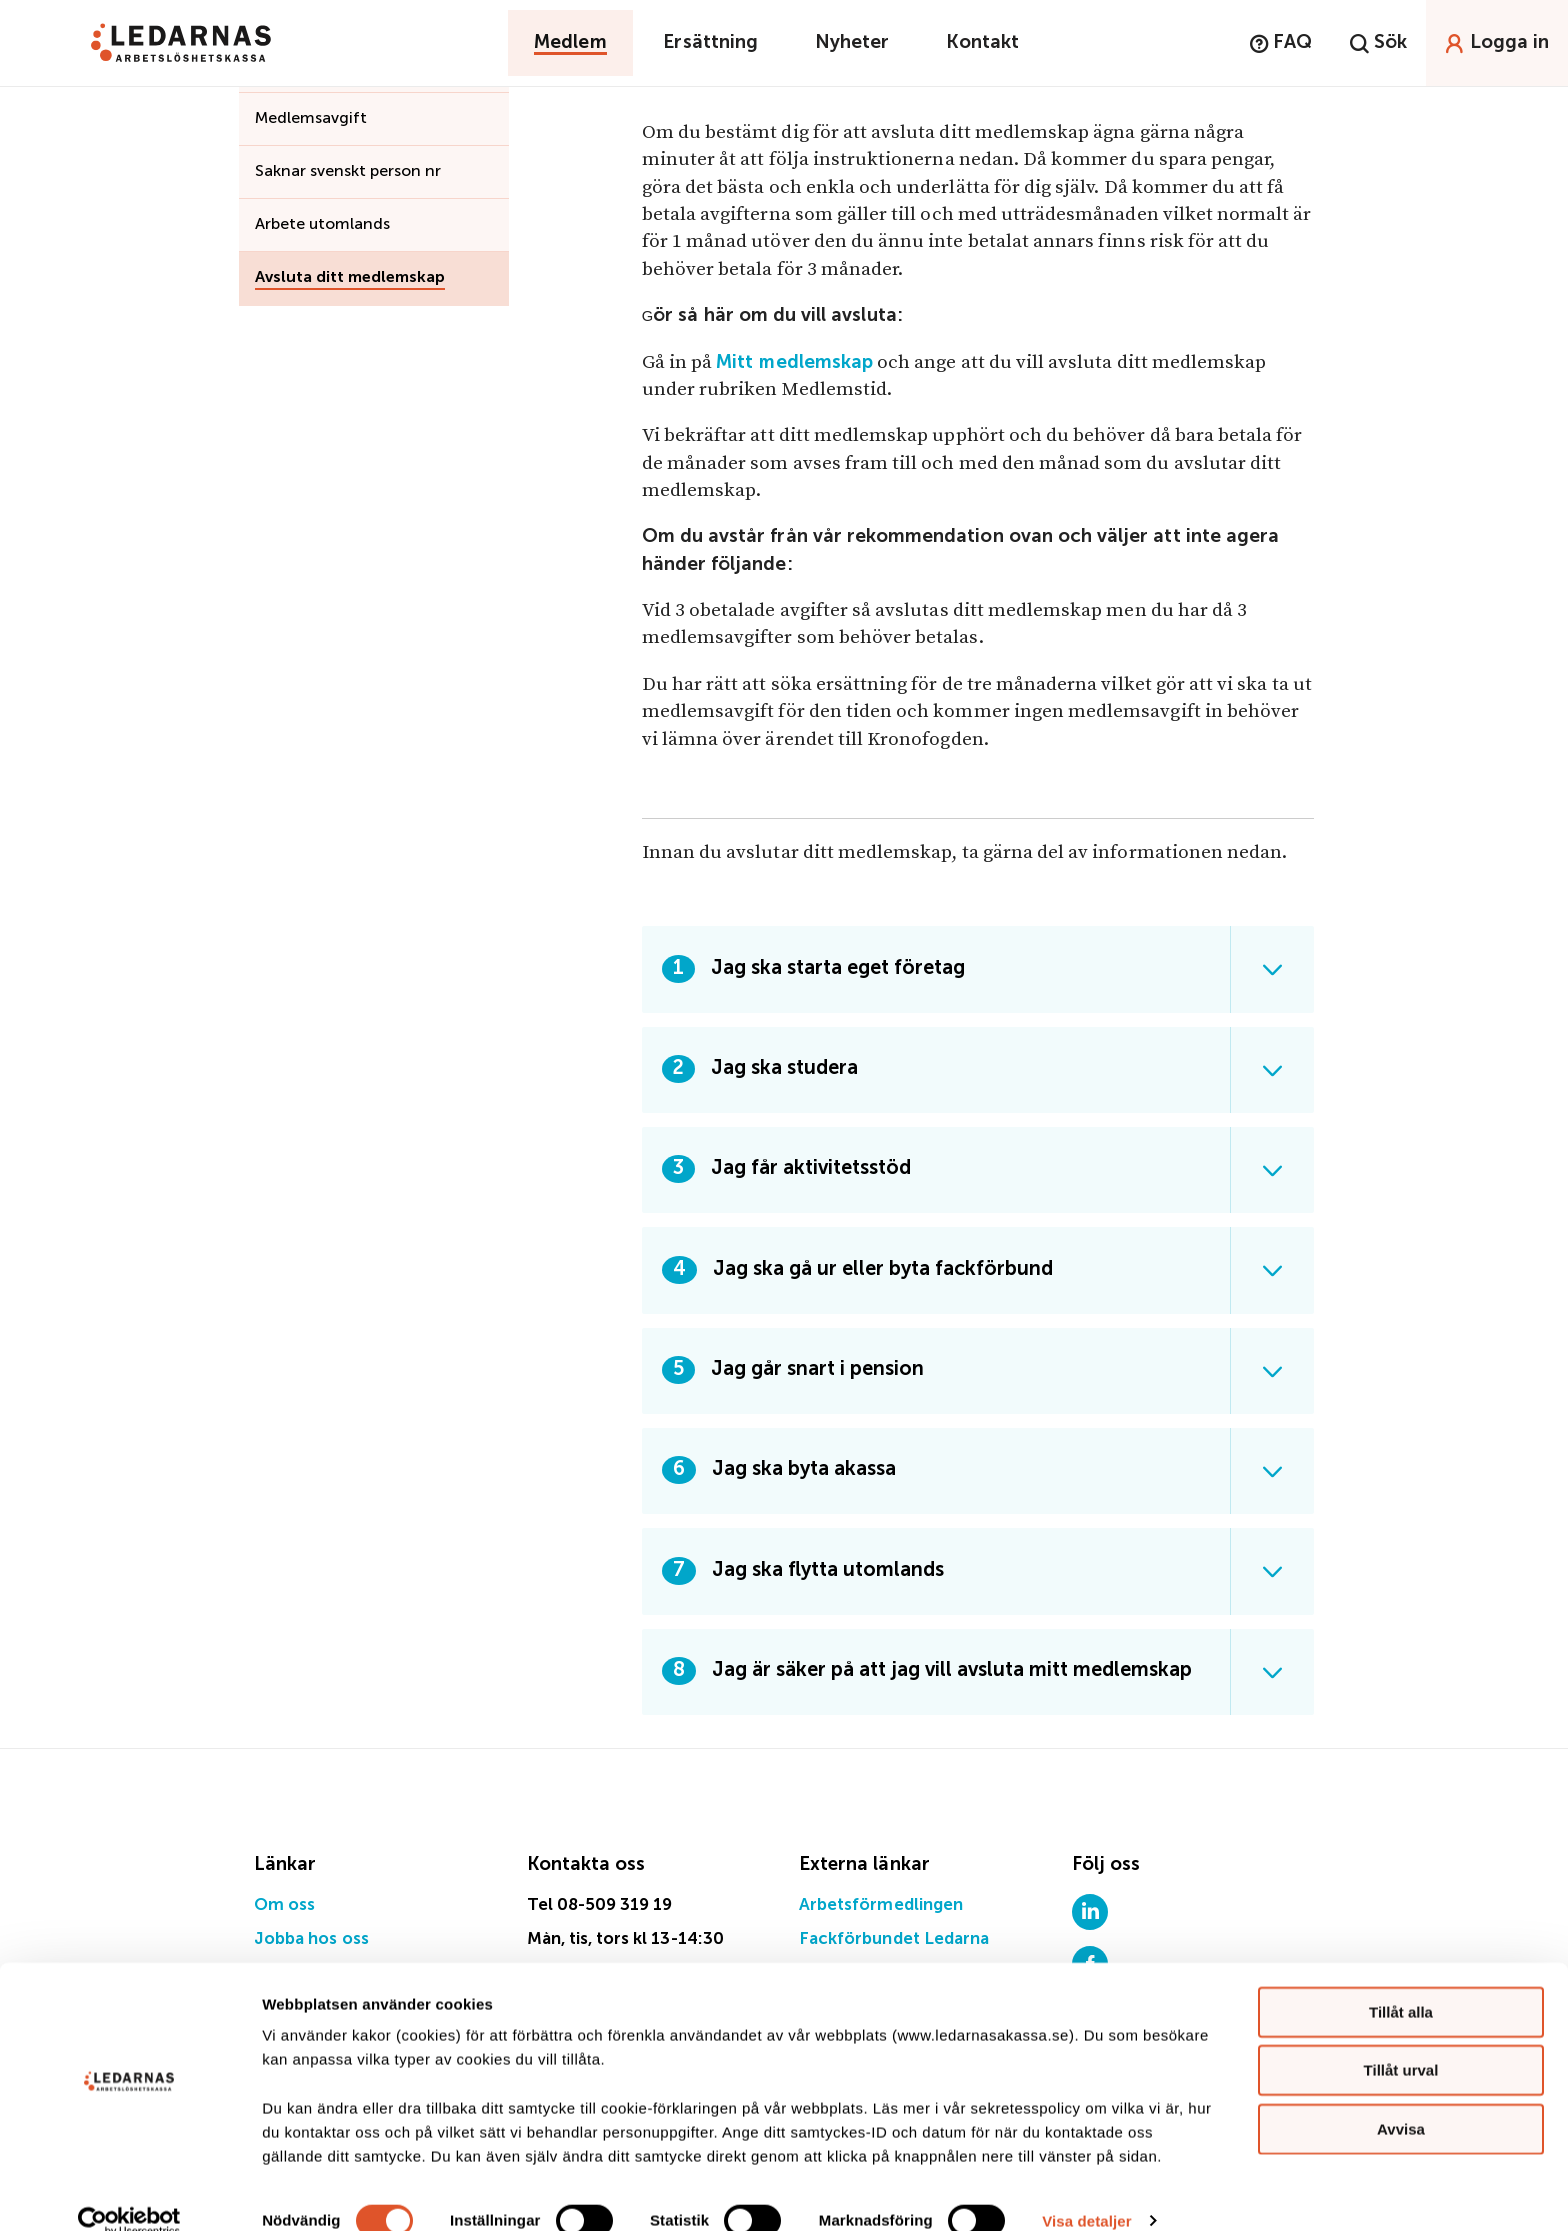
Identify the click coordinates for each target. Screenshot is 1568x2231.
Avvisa (1401, 2099)
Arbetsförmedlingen (881, 1905)
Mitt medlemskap (794, 362)
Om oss (284, 1905)
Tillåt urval (1401, 2041)
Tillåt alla (1401, 1982)
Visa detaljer (1086, 2191)
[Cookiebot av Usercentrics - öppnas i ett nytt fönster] (129, 2192)
